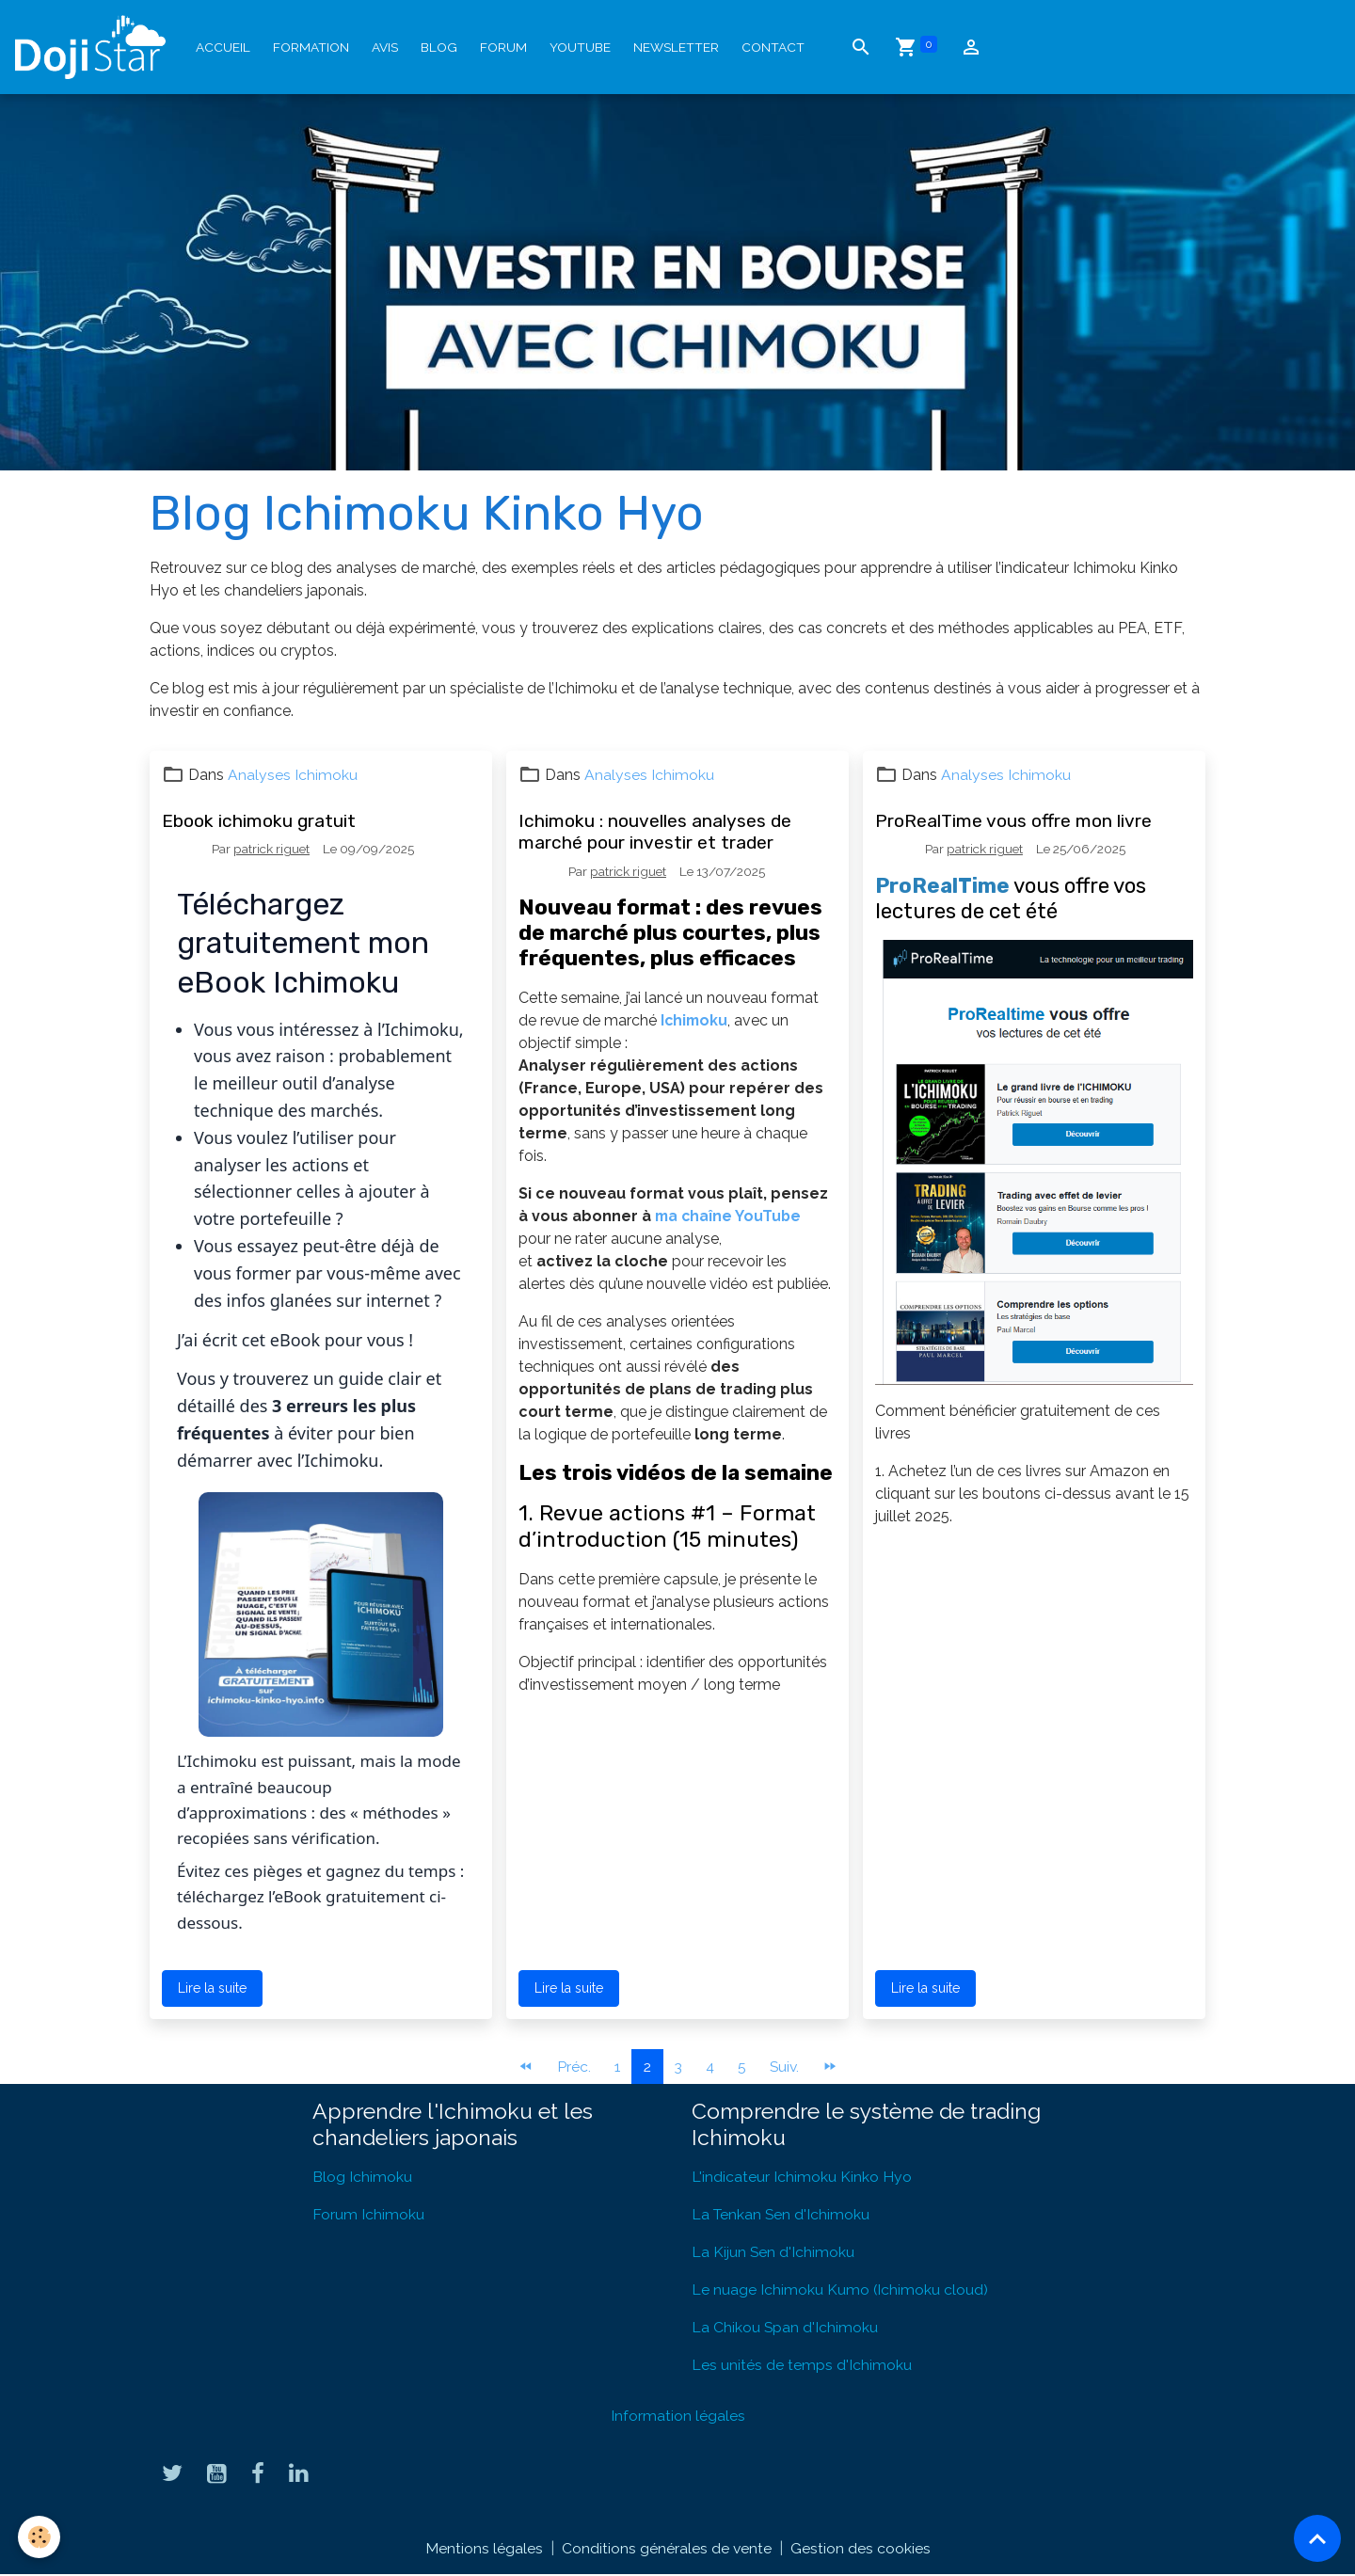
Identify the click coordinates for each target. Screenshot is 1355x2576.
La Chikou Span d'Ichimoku (785, 2327)
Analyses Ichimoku (293, 775)
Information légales (678, 2416)
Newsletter (676, 47)
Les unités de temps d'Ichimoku (802, 2365)
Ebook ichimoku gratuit (259, 821)
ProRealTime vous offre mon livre (1013, 821)
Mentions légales (483, 2549)
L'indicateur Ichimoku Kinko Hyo (802, 2177)
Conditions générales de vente (666, 2549)
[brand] (94, 47)
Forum (503, 47)
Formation (311, 47)
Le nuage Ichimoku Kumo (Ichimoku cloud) (840, 2289)
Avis (385, 47)
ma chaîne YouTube (730, 1216)
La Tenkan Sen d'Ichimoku (782, 2214)
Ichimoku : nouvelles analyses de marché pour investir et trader (654, 831)
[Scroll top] (1317, 2538)
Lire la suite (212, 1988)
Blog (439, 47)
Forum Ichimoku (368, 2214)
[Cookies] (40, 2537)
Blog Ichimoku (362, 2177)
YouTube (580, 47)
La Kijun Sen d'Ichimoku (773, 2252)
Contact (773, 47)
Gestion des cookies (860, 2549)
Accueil (223, 47)
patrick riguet (271, 848)
